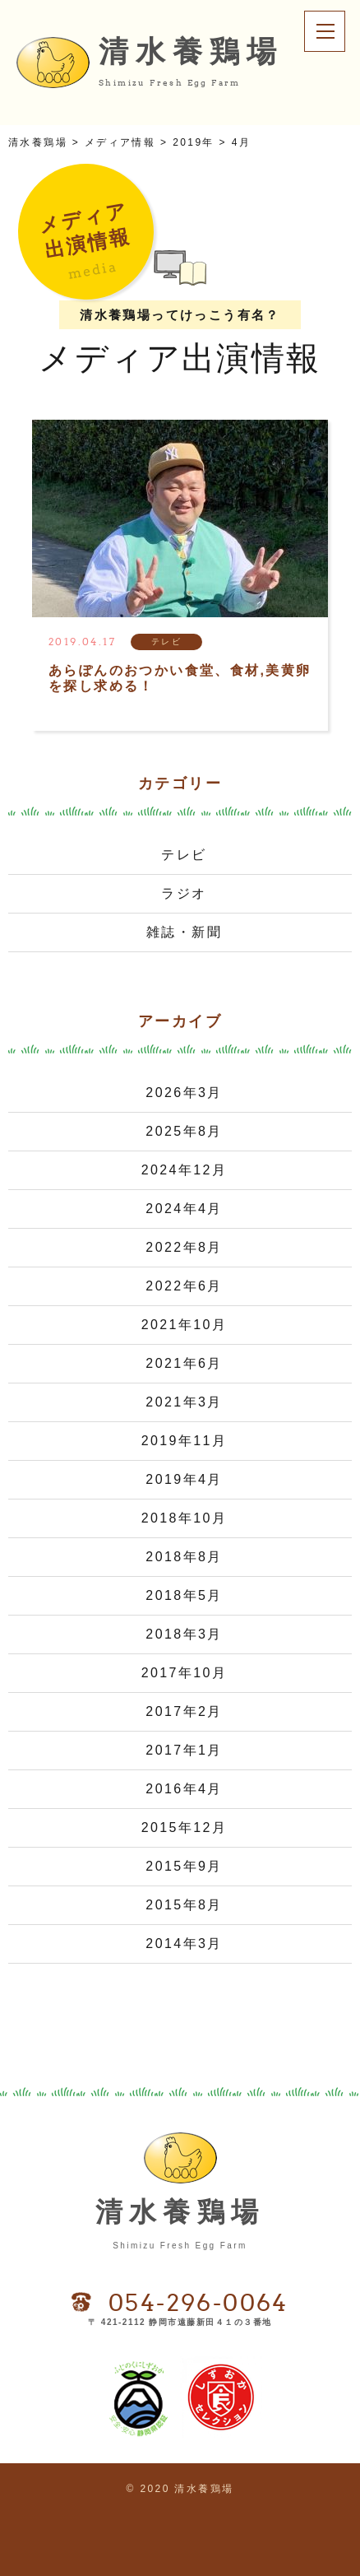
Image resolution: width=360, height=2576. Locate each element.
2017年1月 (183, 1750)
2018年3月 (183, 1634)
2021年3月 (183, 1402)
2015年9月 (183, 1866)
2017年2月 (183, 1711)
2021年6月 (183, 1363)
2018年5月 (183, 1595)
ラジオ (183, 893)
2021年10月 (184, 1325)
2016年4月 (183, 1789)
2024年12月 (184, 1170)
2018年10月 (184, 1518)
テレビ (183, 855)
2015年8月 (183, 1905)
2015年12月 (184, 1827)
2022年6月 (183, 1286)
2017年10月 (184, 1673)
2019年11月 (184, 1441)
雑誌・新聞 (184, 932)
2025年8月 (183, 1131)
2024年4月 (183, 1209)
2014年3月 (183, 1944)
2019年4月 (183, 1479)
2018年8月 (183, 1557)
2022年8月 (183, 1247)
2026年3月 (183, 1093)
